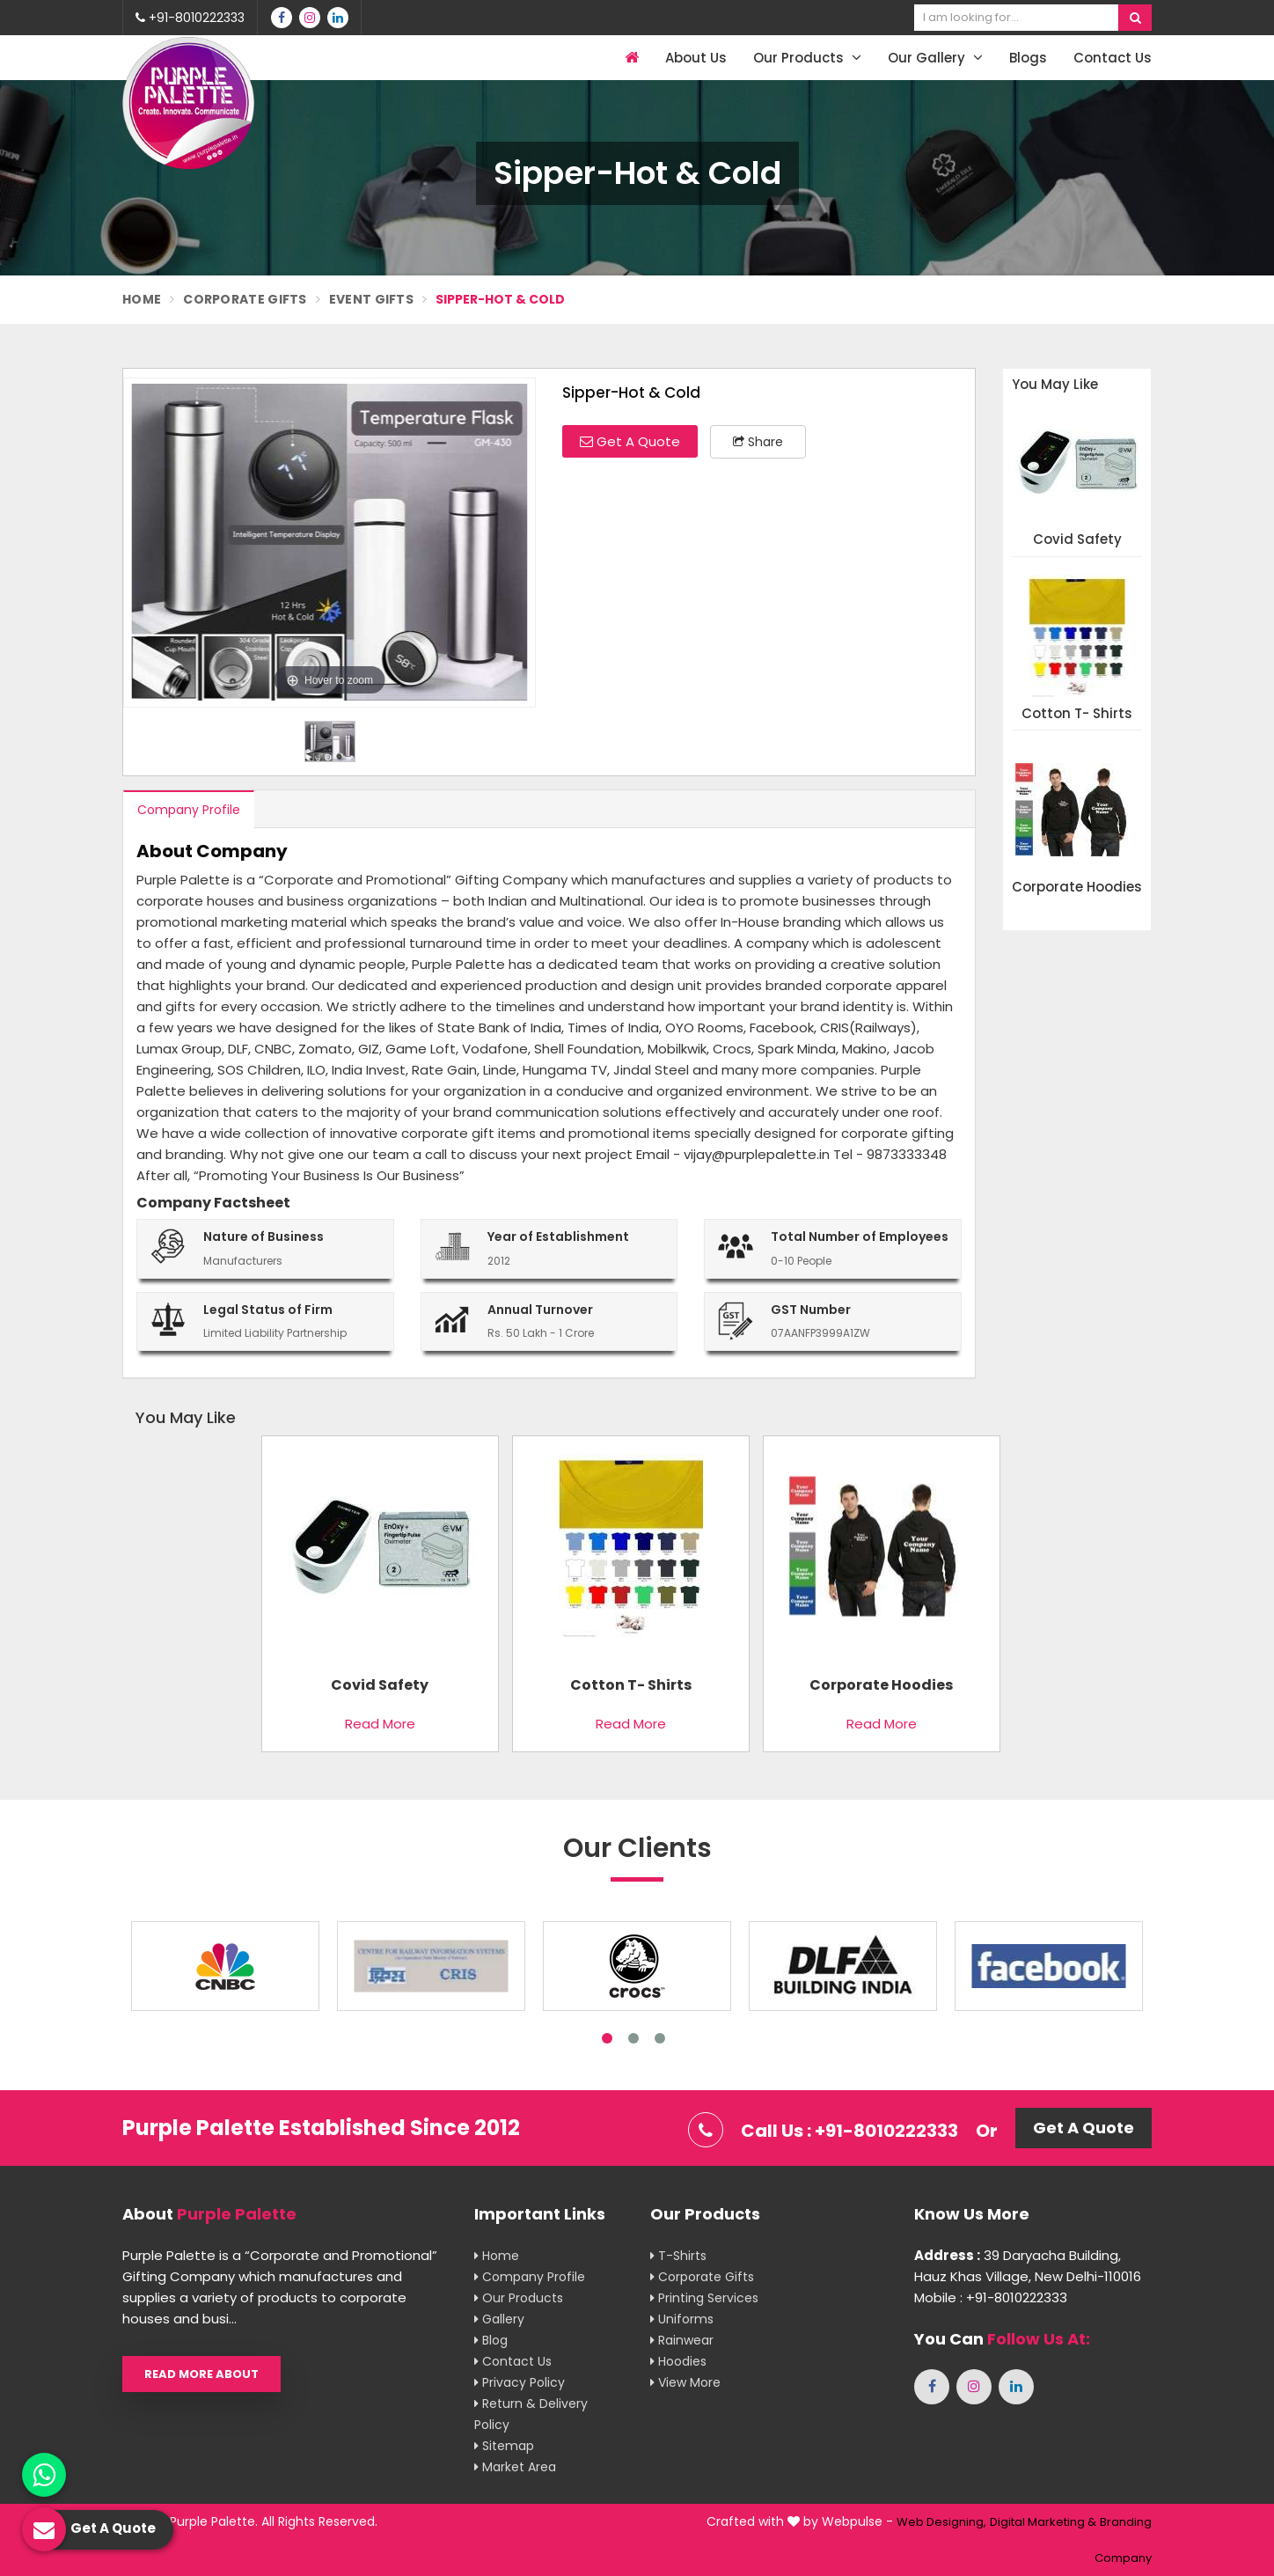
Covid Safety (1077, 539)
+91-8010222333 (190, 17)
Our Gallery (935, 57)
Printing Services (704, 2298)
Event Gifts (371, 299)
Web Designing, (941, 2522)
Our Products (807, 57)
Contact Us (1112, 57)
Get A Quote (630, 441)
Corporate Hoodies (1077, 887)
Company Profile (188, 809)
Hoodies (678, 2361)
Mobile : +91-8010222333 (990, 2297)
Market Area (515, 2467)
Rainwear (682, 2340)
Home (141, 299)
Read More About (201, 2374)
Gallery (499, 2319)
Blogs (1028, 57)
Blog (491, 2340)
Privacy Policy (519, 2382)
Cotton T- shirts (1076, 714)
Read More (380, 1723)
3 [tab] (660, 2038)
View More (685, 2382)
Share (758, 442)
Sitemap (504, 2446)
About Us (696, 57)
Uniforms (682, 2319)
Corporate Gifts (245, 299)
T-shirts (678, 2255)
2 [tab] (633, 2038)
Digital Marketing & (1043, 2522)
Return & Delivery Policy (531, 2414)
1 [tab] (607, 2038)
